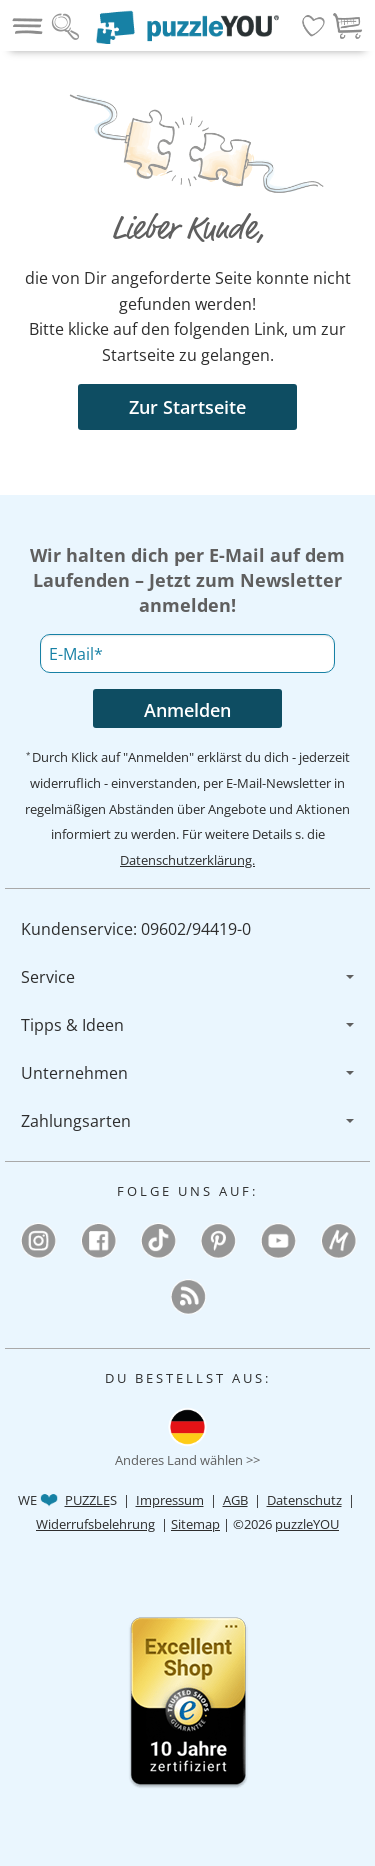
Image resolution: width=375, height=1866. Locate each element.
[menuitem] (187, 929)
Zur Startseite (187, 407)
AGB (235, 1500)
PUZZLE (87, 1500)
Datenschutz (304, 1500)
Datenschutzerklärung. (187, 860)
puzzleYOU (307, 1524)
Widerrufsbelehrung (95, 1524)
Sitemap (195, 1524)
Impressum (170, 1500)
